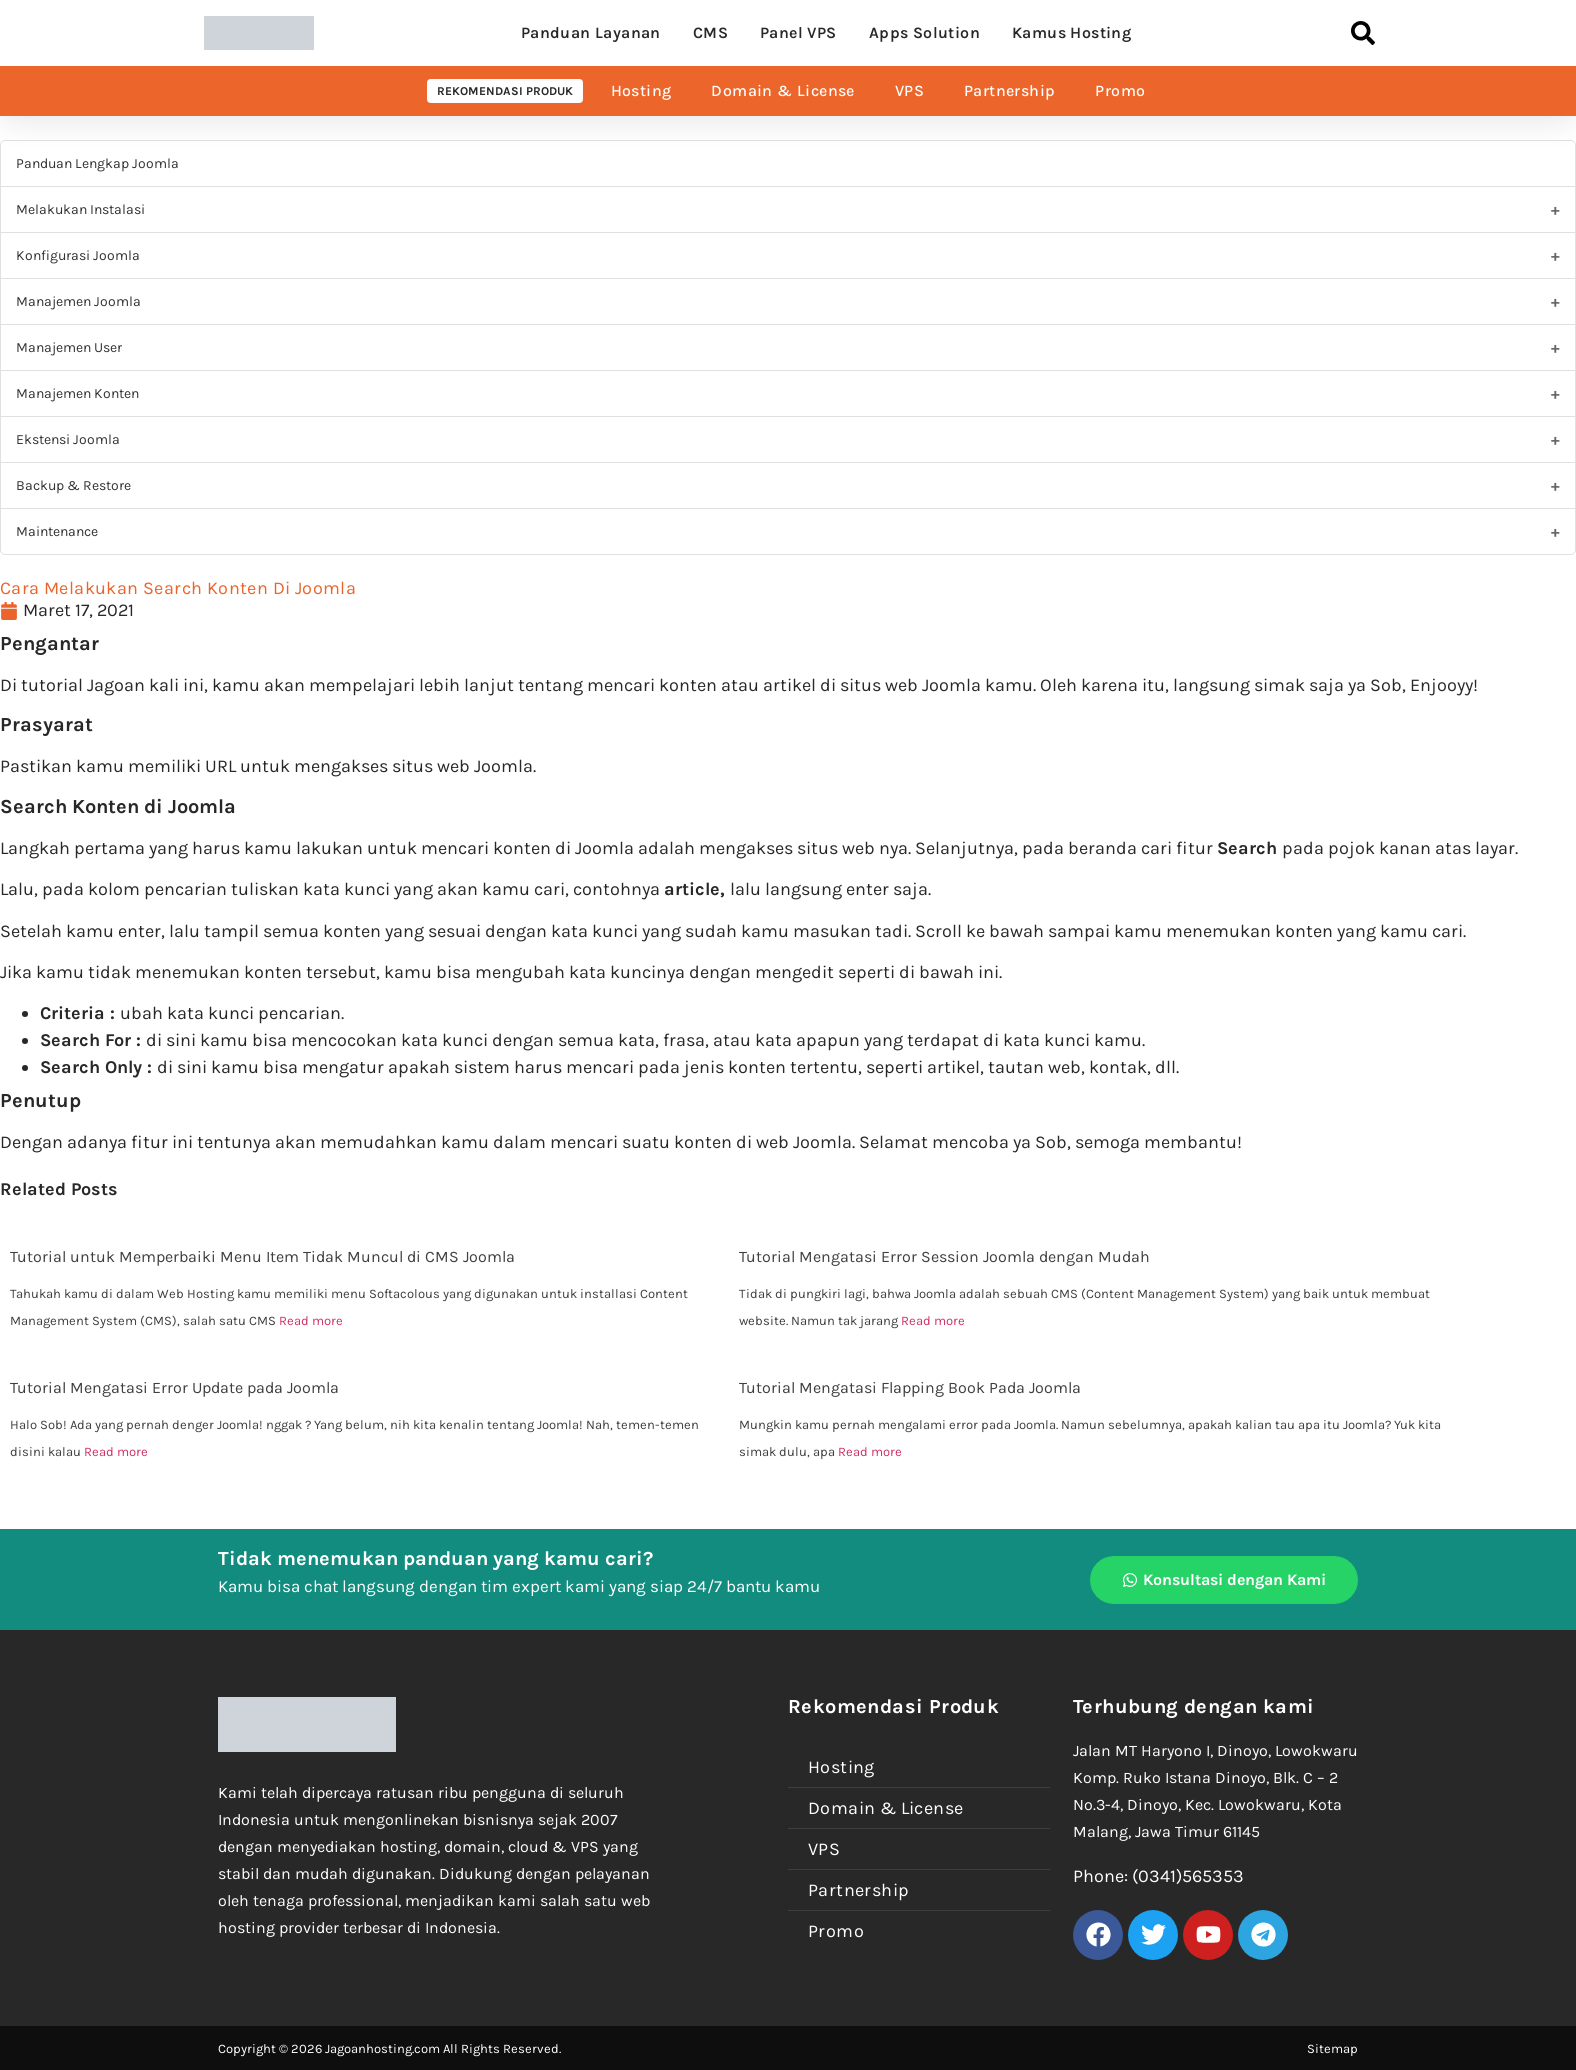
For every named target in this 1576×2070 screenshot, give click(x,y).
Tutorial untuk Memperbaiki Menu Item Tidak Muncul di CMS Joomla (262, 1256)
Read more (311, 1320)
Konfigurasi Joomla (78, 255)
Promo (1120, 90)
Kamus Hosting (1071, 32)
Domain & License (782, 90)
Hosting (641, 90)
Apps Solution (924, 32)
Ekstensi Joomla (68, 439)
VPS (909, 90)
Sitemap (1332, 2048)
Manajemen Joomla (78, 301)
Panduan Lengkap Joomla (97, 163)
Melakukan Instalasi (80, 209)
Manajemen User (69, 347)
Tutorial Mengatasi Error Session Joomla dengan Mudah (944, 1256)
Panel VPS (798, 32)
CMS (710, 32)
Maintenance (57, 531)
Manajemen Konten (77, 393)
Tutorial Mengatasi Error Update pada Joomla (174, 1387)
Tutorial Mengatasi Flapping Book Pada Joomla (910, 1387)
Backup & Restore (73, 485)
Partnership (1009, 90)
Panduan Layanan (591, 32)
